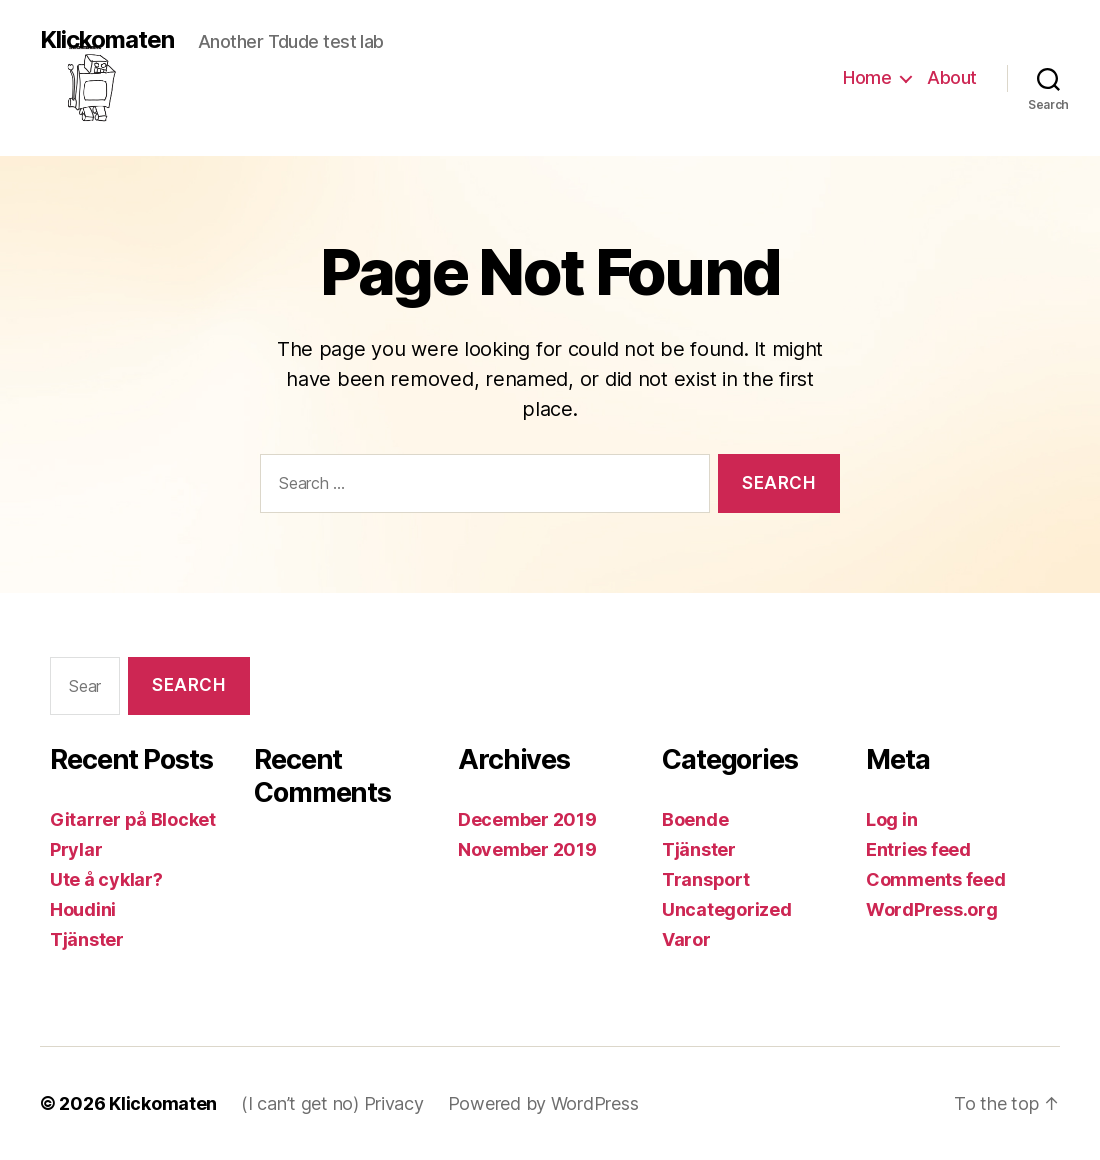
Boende (695, 819)
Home (867, 77)
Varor (686, 939)
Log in (891, 819)
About (952, 77)
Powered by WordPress (543, 1103)
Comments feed (936, 879)
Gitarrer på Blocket (133, 819)
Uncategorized (727, 909)
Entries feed (918, 849)
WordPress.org (932, 909)
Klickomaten (107, 41)
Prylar (76, 849)
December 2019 (527, 819)
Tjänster (87, 939)
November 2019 (527, 849)
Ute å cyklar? (106, 879)
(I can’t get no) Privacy (332, 1103)
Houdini (83, 909)
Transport (706, 879)
